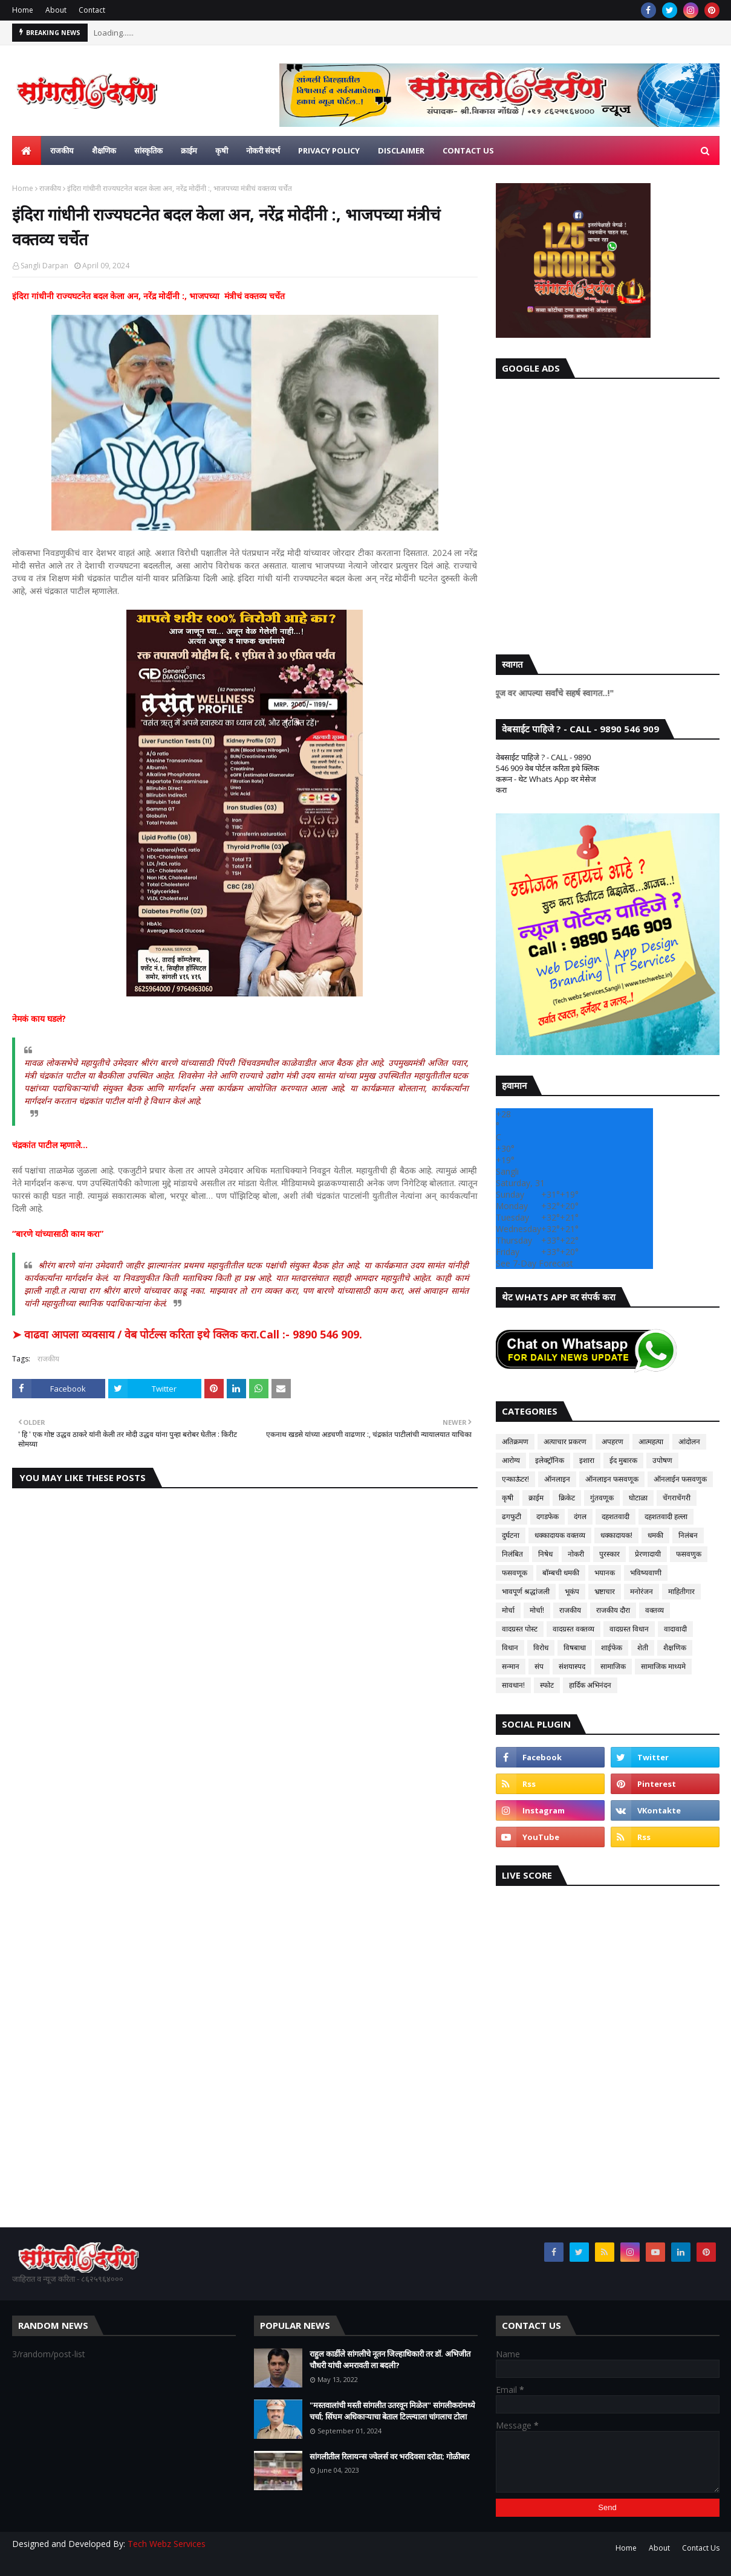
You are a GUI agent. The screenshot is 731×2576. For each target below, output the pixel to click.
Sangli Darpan (44, 265)
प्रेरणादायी (648, 1554)
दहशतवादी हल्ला (666, 1516)
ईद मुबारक (623, 1460)
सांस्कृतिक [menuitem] (148, 150)
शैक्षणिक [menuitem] (104, 150)
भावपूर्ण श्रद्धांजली (526, 1591)
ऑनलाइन (557, 1479)
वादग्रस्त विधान (629, 1629)
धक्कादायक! (616, 1535)
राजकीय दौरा (613, 1610)
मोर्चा (508, 1610)
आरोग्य (511, 1460)
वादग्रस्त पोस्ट (520, 1629)
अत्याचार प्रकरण (565, 1441)
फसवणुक (688, 1554)
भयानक (604, 1572)
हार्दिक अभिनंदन (590, 1685)
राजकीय (50, 188)
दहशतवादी (615, 1516)
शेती (642, 1647)
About (56, 10)
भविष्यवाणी (645, 1572)
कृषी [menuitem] (221, 150)
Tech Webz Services (167, 2543)
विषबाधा (575, 1647)
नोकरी (576, 1554)
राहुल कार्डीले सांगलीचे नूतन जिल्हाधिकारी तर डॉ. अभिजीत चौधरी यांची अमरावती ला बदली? (390, 2359)
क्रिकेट (567, 1498)
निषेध (545, 1554)
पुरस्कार (609, 1554)
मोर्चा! (537, 1610)
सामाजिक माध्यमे (663, 1666)
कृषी (507, 1498)
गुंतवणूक (602, 1498)
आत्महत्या (650, 1441)
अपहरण (612, 1441)
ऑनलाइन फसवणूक (611, 1479)
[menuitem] (26, 150)
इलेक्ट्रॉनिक (549, 1460)
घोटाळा (638, 1498)
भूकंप (572, 1591)
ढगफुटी (511, 1516)
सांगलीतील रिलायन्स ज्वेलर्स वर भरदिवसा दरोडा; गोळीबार (389, 2456)
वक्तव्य (654, 1610)
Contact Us (701, 2548)
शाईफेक (611, 1647)
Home (22, 10)
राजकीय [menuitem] (62, 150)
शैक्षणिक (674, 1647)
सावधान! (513, 1685)
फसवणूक (514, 1572)
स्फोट (547, 1685)
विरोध (540, 1647)
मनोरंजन (641, 1591)
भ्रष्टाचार (604, 1591)
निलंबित (512, 1554)
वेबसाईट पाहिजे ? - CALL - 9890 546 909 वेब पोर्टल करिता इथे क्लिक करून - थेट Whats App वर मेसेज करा (547, 773)
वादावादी (675, 1629)
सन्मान (510, 1666)
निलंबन (688, 1535)
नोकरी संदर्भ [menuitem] (263, 150)
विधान (510, 1647)
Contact (92, 10)
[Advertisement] (608, 513)
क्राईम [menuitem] (189, 150)
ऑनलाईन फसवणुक (680, 1479)
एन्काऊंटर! (515, 1479)
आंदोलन (689, 1441)
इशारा (586, 1460)
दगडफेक (547, 1516)
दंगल (580, 1516)
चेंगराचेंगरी (676, 1498)
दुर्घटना (510, 1535)
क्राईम (536, 1498)
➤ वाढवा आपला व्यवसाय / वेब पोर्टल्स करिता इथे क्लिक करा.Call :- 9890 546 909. (187, 1334)
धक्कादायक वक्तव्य (559, 1535)
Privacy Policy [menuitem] (329, 150)
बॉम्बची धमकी (560, 1572)
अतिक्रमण (515, 1441)
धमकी (655, 1535)
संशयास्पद (572, 1666)
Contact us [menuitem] (468, 150)
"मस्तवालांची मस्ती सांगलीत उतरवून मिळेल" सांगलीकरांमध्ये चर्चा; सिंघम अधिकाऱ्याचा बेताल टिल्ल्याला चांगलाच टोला (392, 2411)
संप (539, 1666)
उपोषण (662, 1460)
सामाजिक (613, 1666)
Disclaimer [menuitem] (401, 150)
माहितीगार (681, 1591)
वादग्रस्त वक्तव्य (573, 1629)
